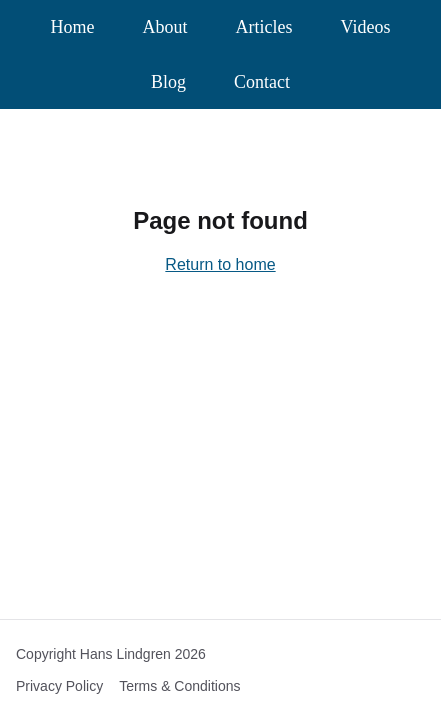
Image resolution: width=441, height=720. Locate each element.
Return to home (220, 264)
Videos (366, 27)
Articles (264, 27)
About (165, 27)
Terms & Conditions (179, 686)
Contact (262, 82)
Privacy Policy (59, 686)
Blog (168, 82)
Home (73, 27)
